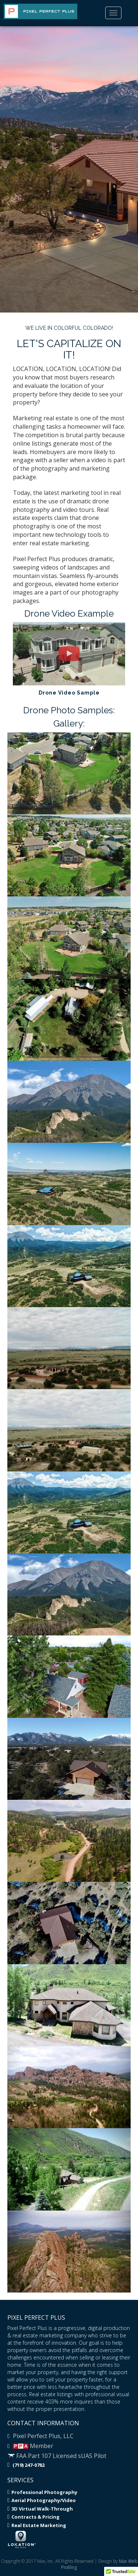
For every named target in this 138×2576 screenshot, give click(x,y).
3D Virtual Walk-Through (40, 2508)
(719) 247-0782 (26, 2465)
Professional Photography (42, 2492)
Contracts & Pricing (33, 2516)
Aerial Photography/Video (41, 2500)
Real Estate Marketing (36, 2525)
